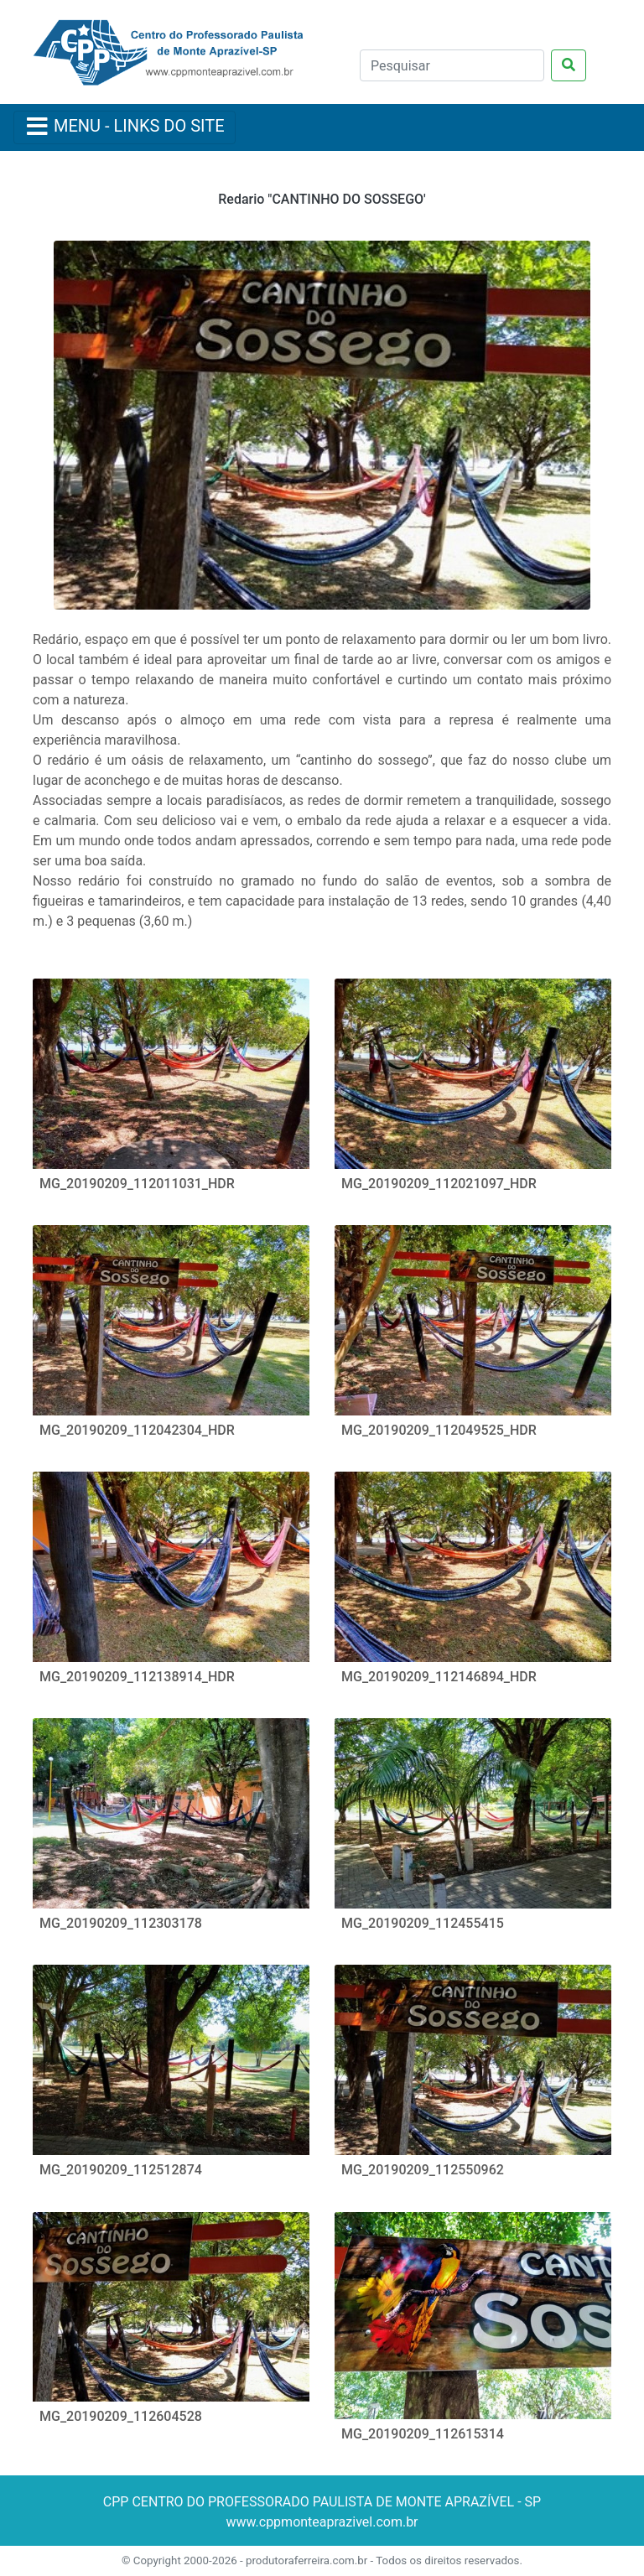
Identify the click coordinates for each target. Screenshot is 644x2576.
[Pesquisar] (452, 65)
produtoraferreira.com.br (306, 2560)
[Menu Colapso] (124, 127)
